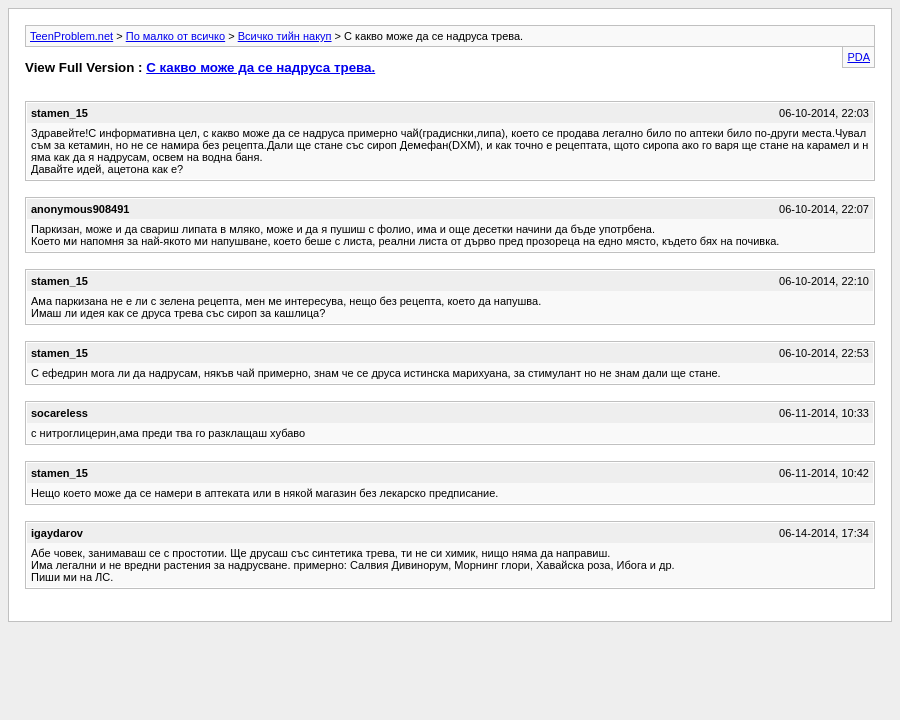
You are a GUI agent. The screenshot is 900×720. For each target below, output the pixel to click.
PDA (858, 57)
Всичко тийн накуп (285, 36)
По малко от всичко (175, 36)
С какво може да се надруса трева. (260, 67)
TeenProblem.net (71, 36)
